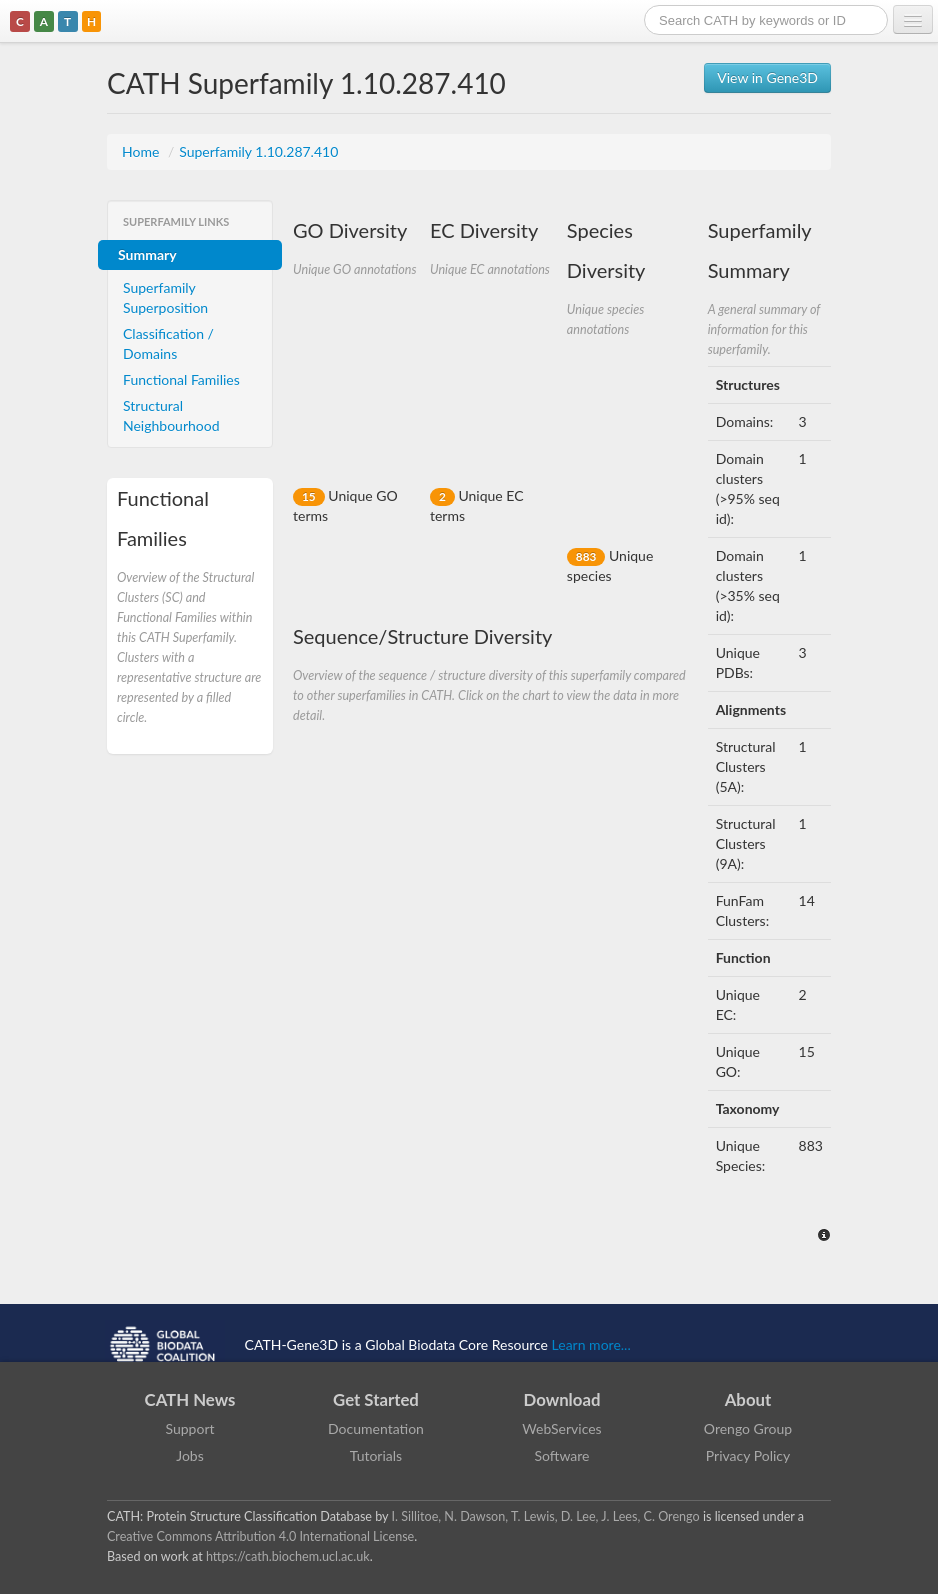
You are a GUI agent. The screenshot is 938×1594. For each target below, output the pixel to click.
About (748, 1399)
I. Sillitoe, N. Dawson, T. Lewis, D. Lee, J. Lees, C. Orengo (546, 1516)
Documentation (376, 1428)
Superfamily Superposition (165, 297)
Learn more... (591, 1344)
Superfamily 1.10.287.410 (258, 151)
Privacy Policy (748, 1455)
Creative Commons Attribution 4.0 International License (260, 1536)
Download (562, 1399)
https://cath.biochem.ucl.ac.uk (288, 1556)
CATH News (190, 1399)
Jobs (190, 1455)
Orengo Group (748, 1428)
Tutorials (376, 1455)
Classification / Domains (168, 343)
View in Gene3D (767, 77)
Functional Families (181, 379)
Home (142, 151)
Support (189, 1428)
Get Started (376, 1399)
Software (562, 1455)
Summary (147, 254)
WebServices (561, 1428)
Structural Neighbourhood (171, 415)
